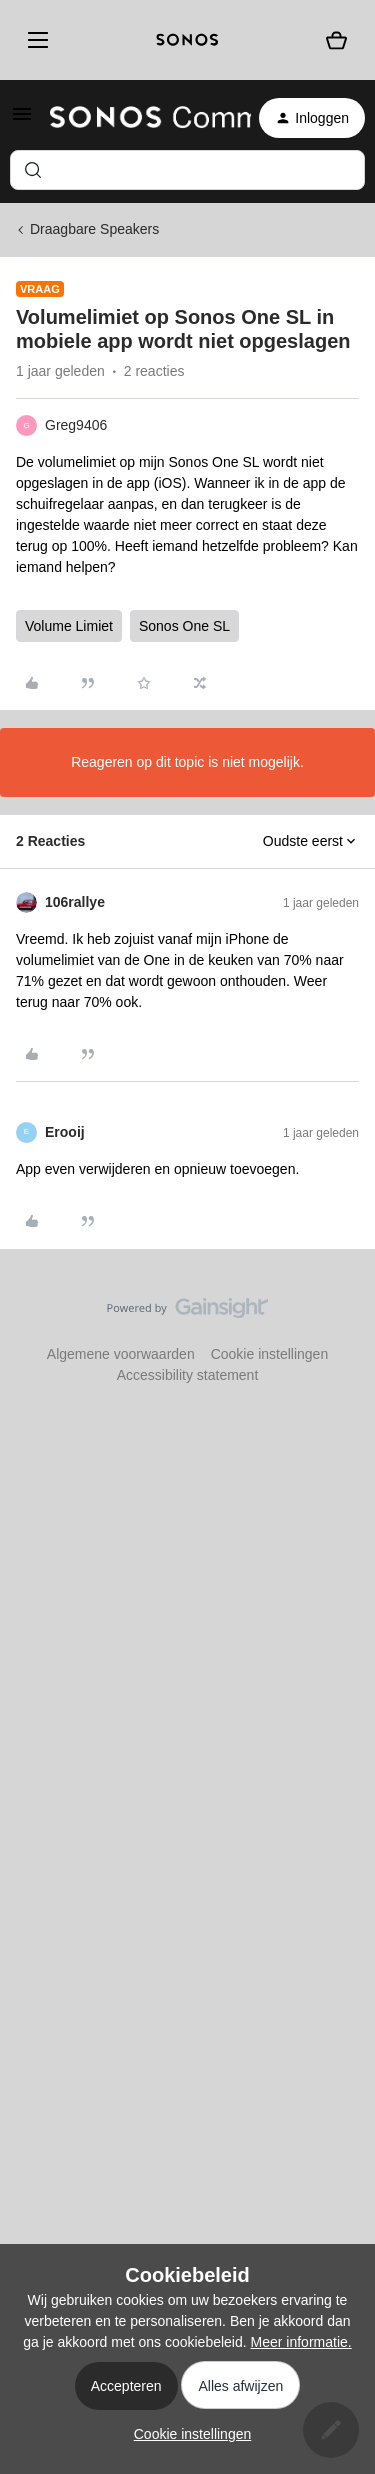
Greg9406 (76, 425)
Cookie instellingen (270, 1354)
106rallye (75, 902)
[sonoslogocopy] (187, 40)
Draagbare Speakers (94, 229)
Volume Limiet (69, 626)
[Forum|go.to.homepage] (138, 118)
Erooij (65, 1132)
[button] (22, 121)
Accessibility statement (188, 1375)
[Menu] (34, 40)
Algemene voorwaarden (121, 1354)
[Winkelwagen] (336, 40)
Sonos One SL (184, 626)
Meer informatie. (301, 2342)
